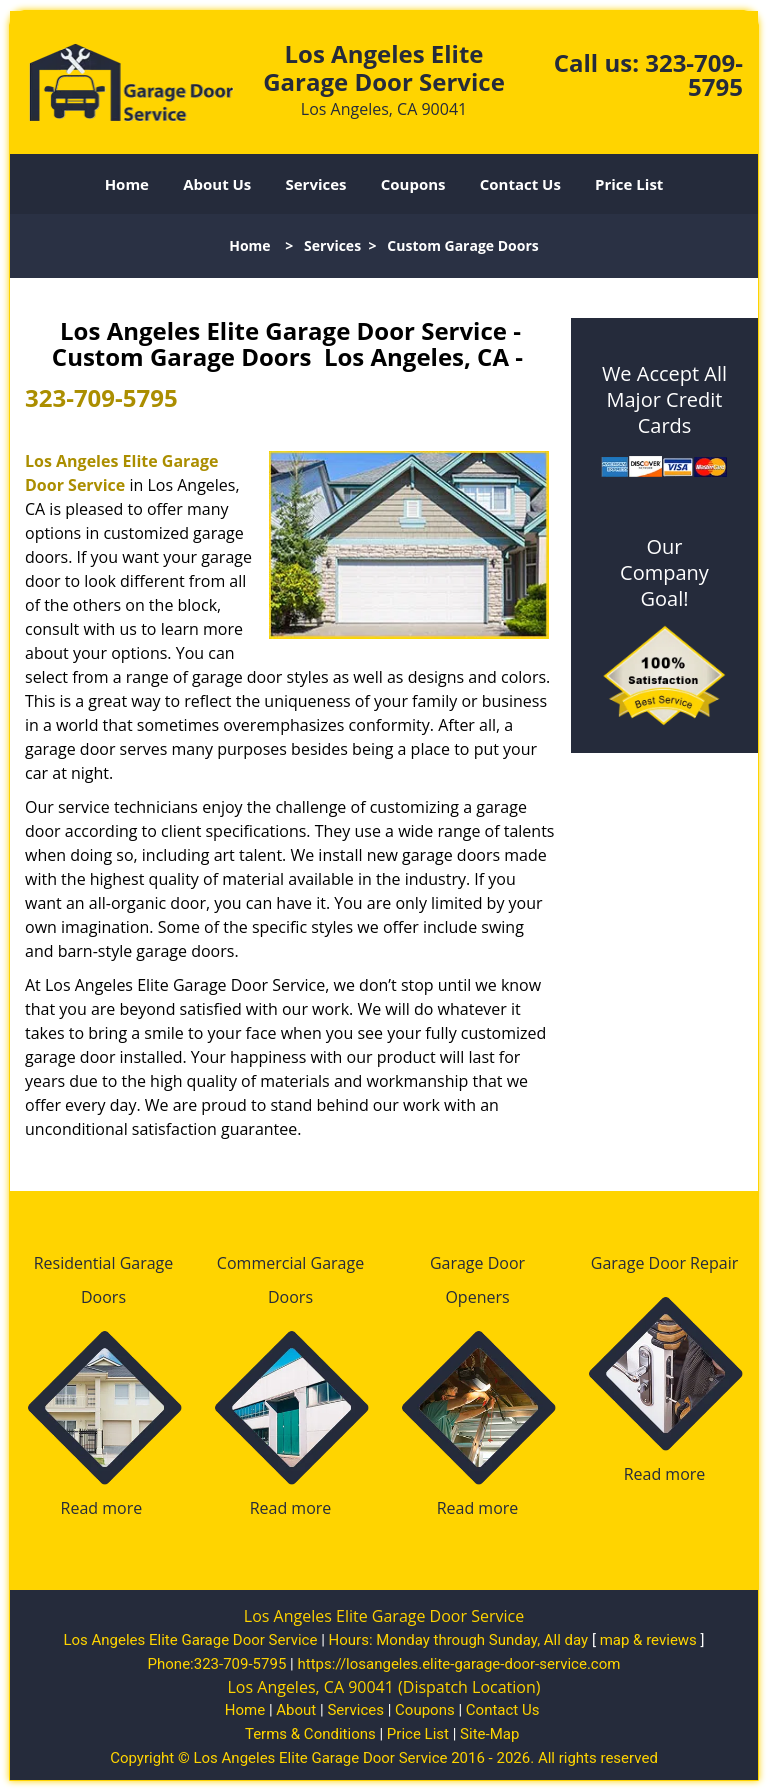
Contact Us (520, 184)
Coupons (413, 184)
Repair (714, 1263)
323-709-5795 (694, 74)
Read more (102, 1508)
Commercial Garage (290, 1263)
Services (316, 184)
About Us (217, 184)
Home (127, 184)
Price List (629, 184)
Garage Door (477, 1263)
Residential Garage (104, 1263)
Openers (477, 1297)
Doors (103, 1297)
